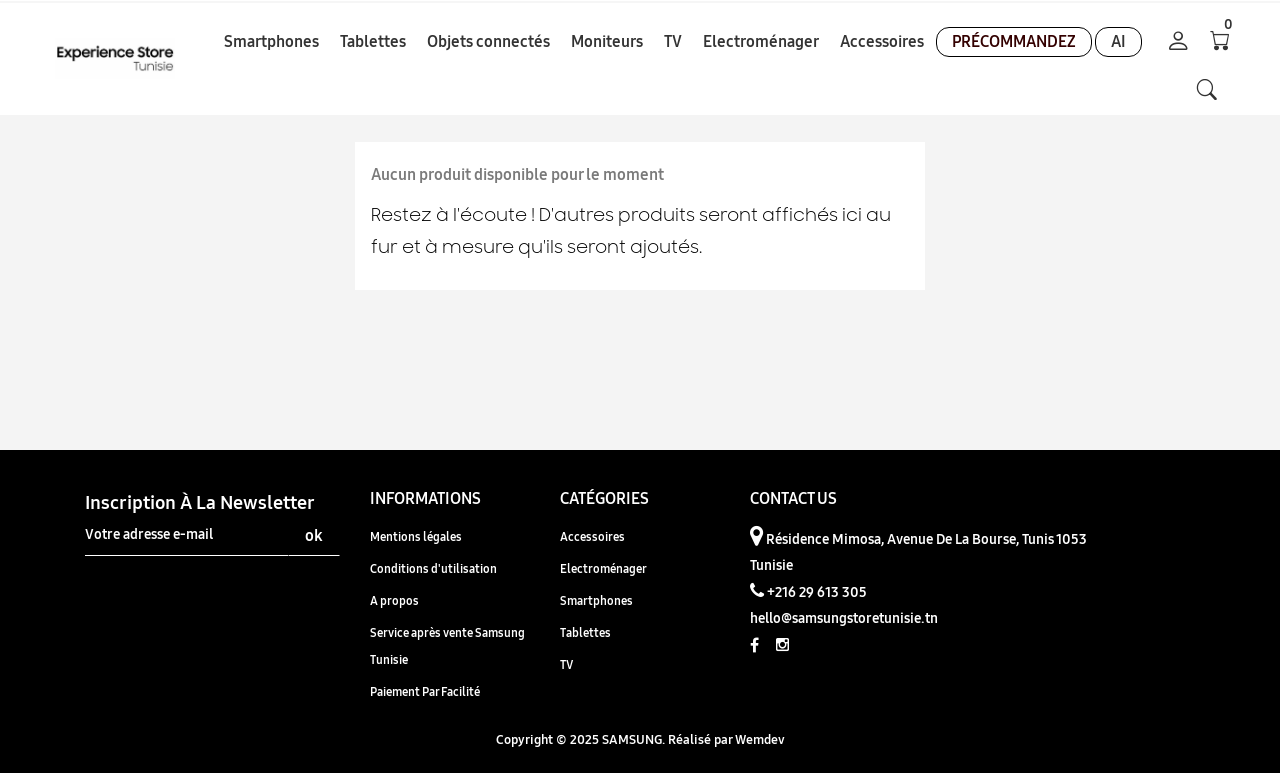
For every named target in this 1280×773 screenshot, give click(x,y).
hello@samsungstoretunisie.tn (844, 618)
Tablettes (585, 632)
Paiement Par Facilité (425, 691)
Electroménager (603, 568)
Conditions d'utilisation (433, 568)
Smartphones (596, 600)
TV (566, 664)
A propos (394, 600)
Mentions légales (416, 536)
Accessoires (592, 536)
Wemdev (760, 739)
